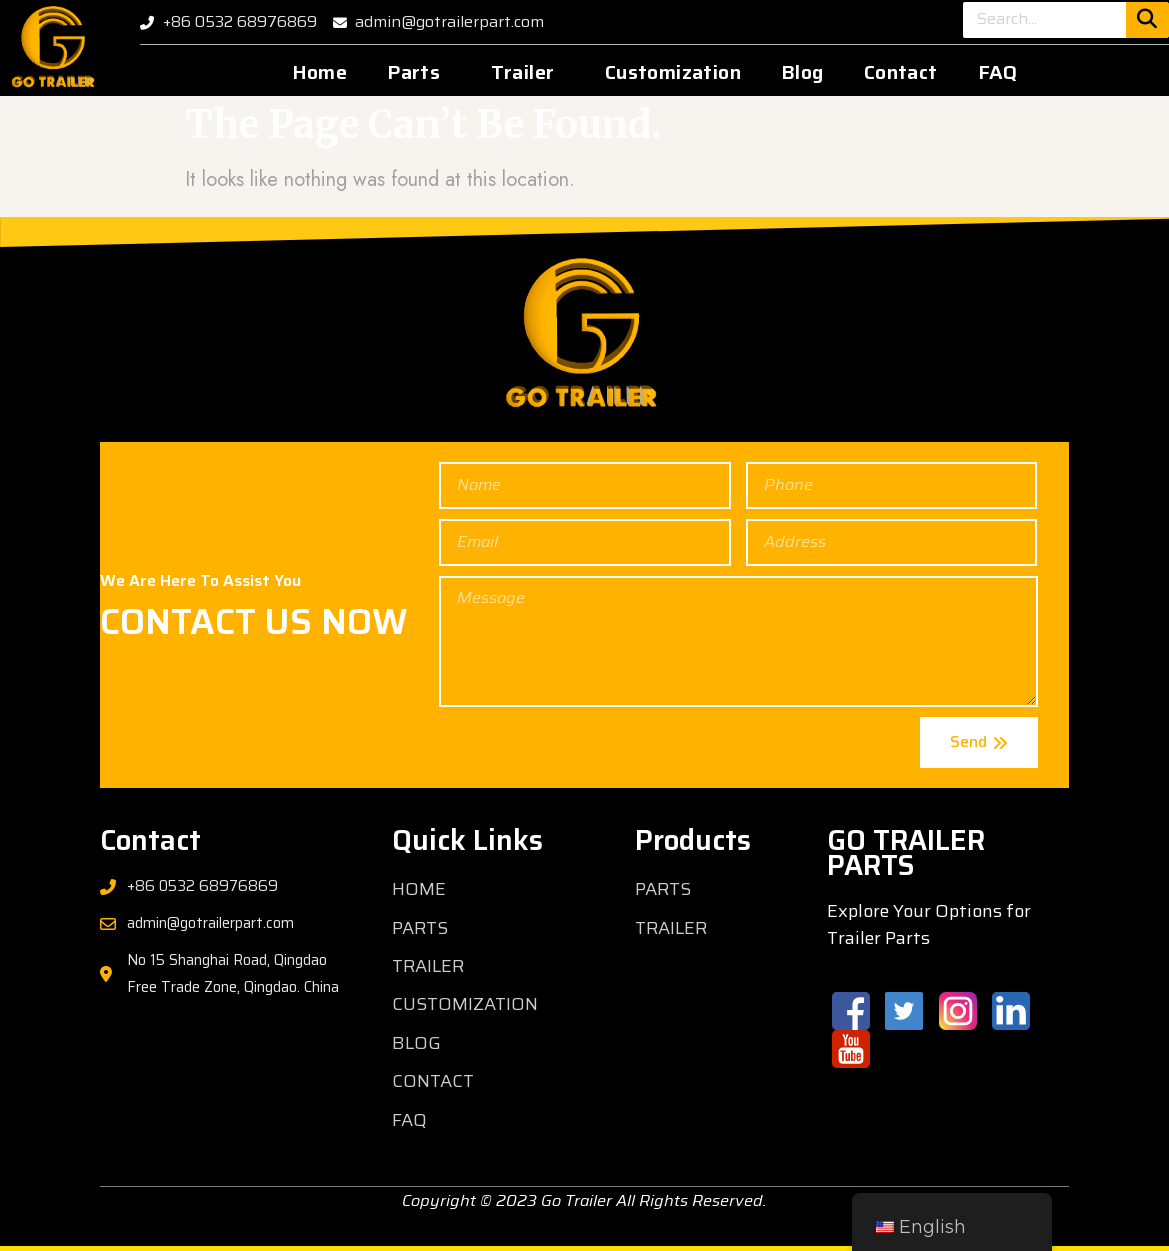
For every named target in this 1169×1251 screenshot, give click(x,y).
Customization (673, 72)
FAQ (998, 72)
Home (320, 72)
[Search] (1147, 20)
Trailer (523, 72)
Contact (901, 72)
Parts (413, 72)
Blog (802, 72)
